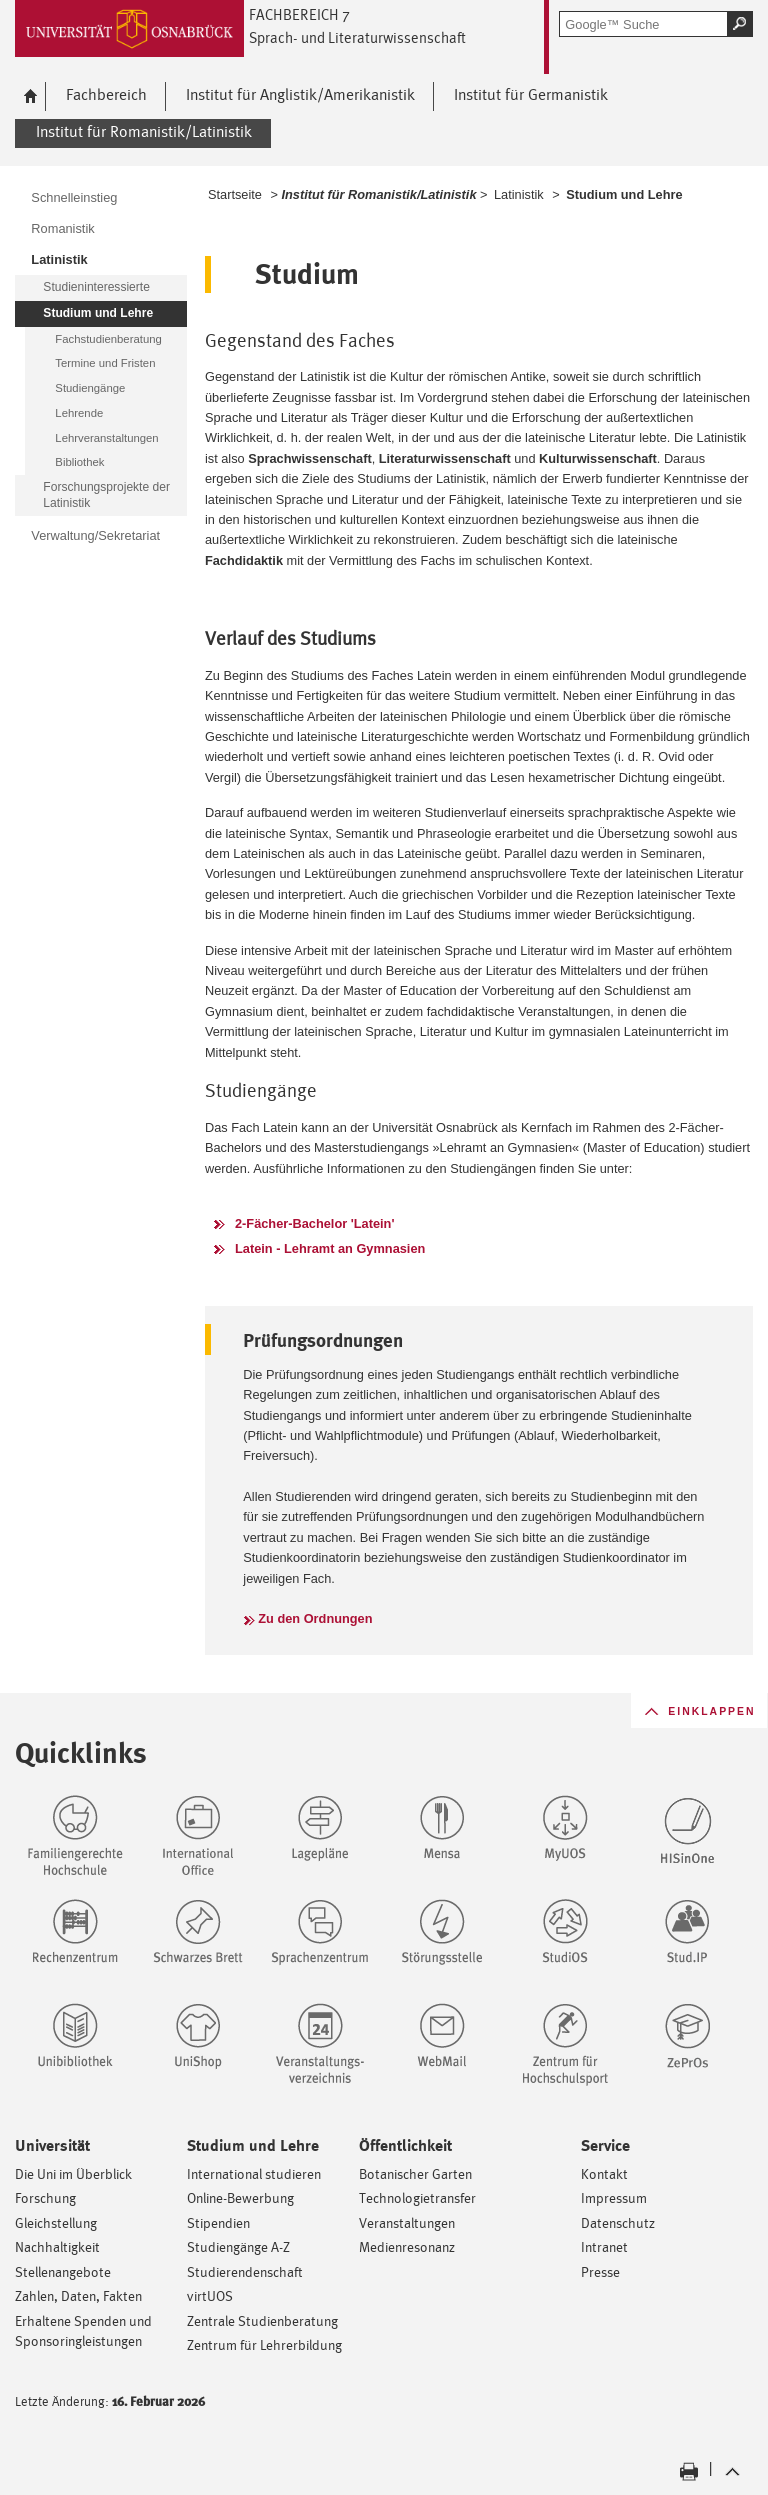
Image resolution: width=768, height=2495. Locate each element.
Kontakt (604, 2173)
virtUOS (210, 2295)
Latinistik (519, 194)
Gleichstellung (56, 2222)
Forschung (45, 2197)
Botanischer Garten (415, 2173)
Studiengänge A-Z (238, 2246)
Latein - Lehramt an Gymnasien (330, 1248)
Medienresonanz (407, 2246)
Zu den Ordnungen (315, 1618)
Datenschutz (618, 2222)
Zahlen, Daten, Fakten (78, 2295)
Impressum (614, 2197)
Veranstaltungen (407, 2222)
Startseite (235, 194)
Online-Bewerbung (240, 2197)
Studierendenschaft (245, 2271)
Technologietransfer (417, 2197)
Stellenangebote (63, 2271)
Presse (600, 2271)
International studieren (254, 2173)
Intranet (604, 2246)
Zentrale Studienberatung (262, 2320)
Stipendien (218, 2222)
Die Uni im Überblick (73, 2173)
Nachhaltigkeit (57, 2246)
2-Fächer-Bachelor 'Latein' (315, 1223)
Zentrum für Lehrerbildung (264, 2344)
